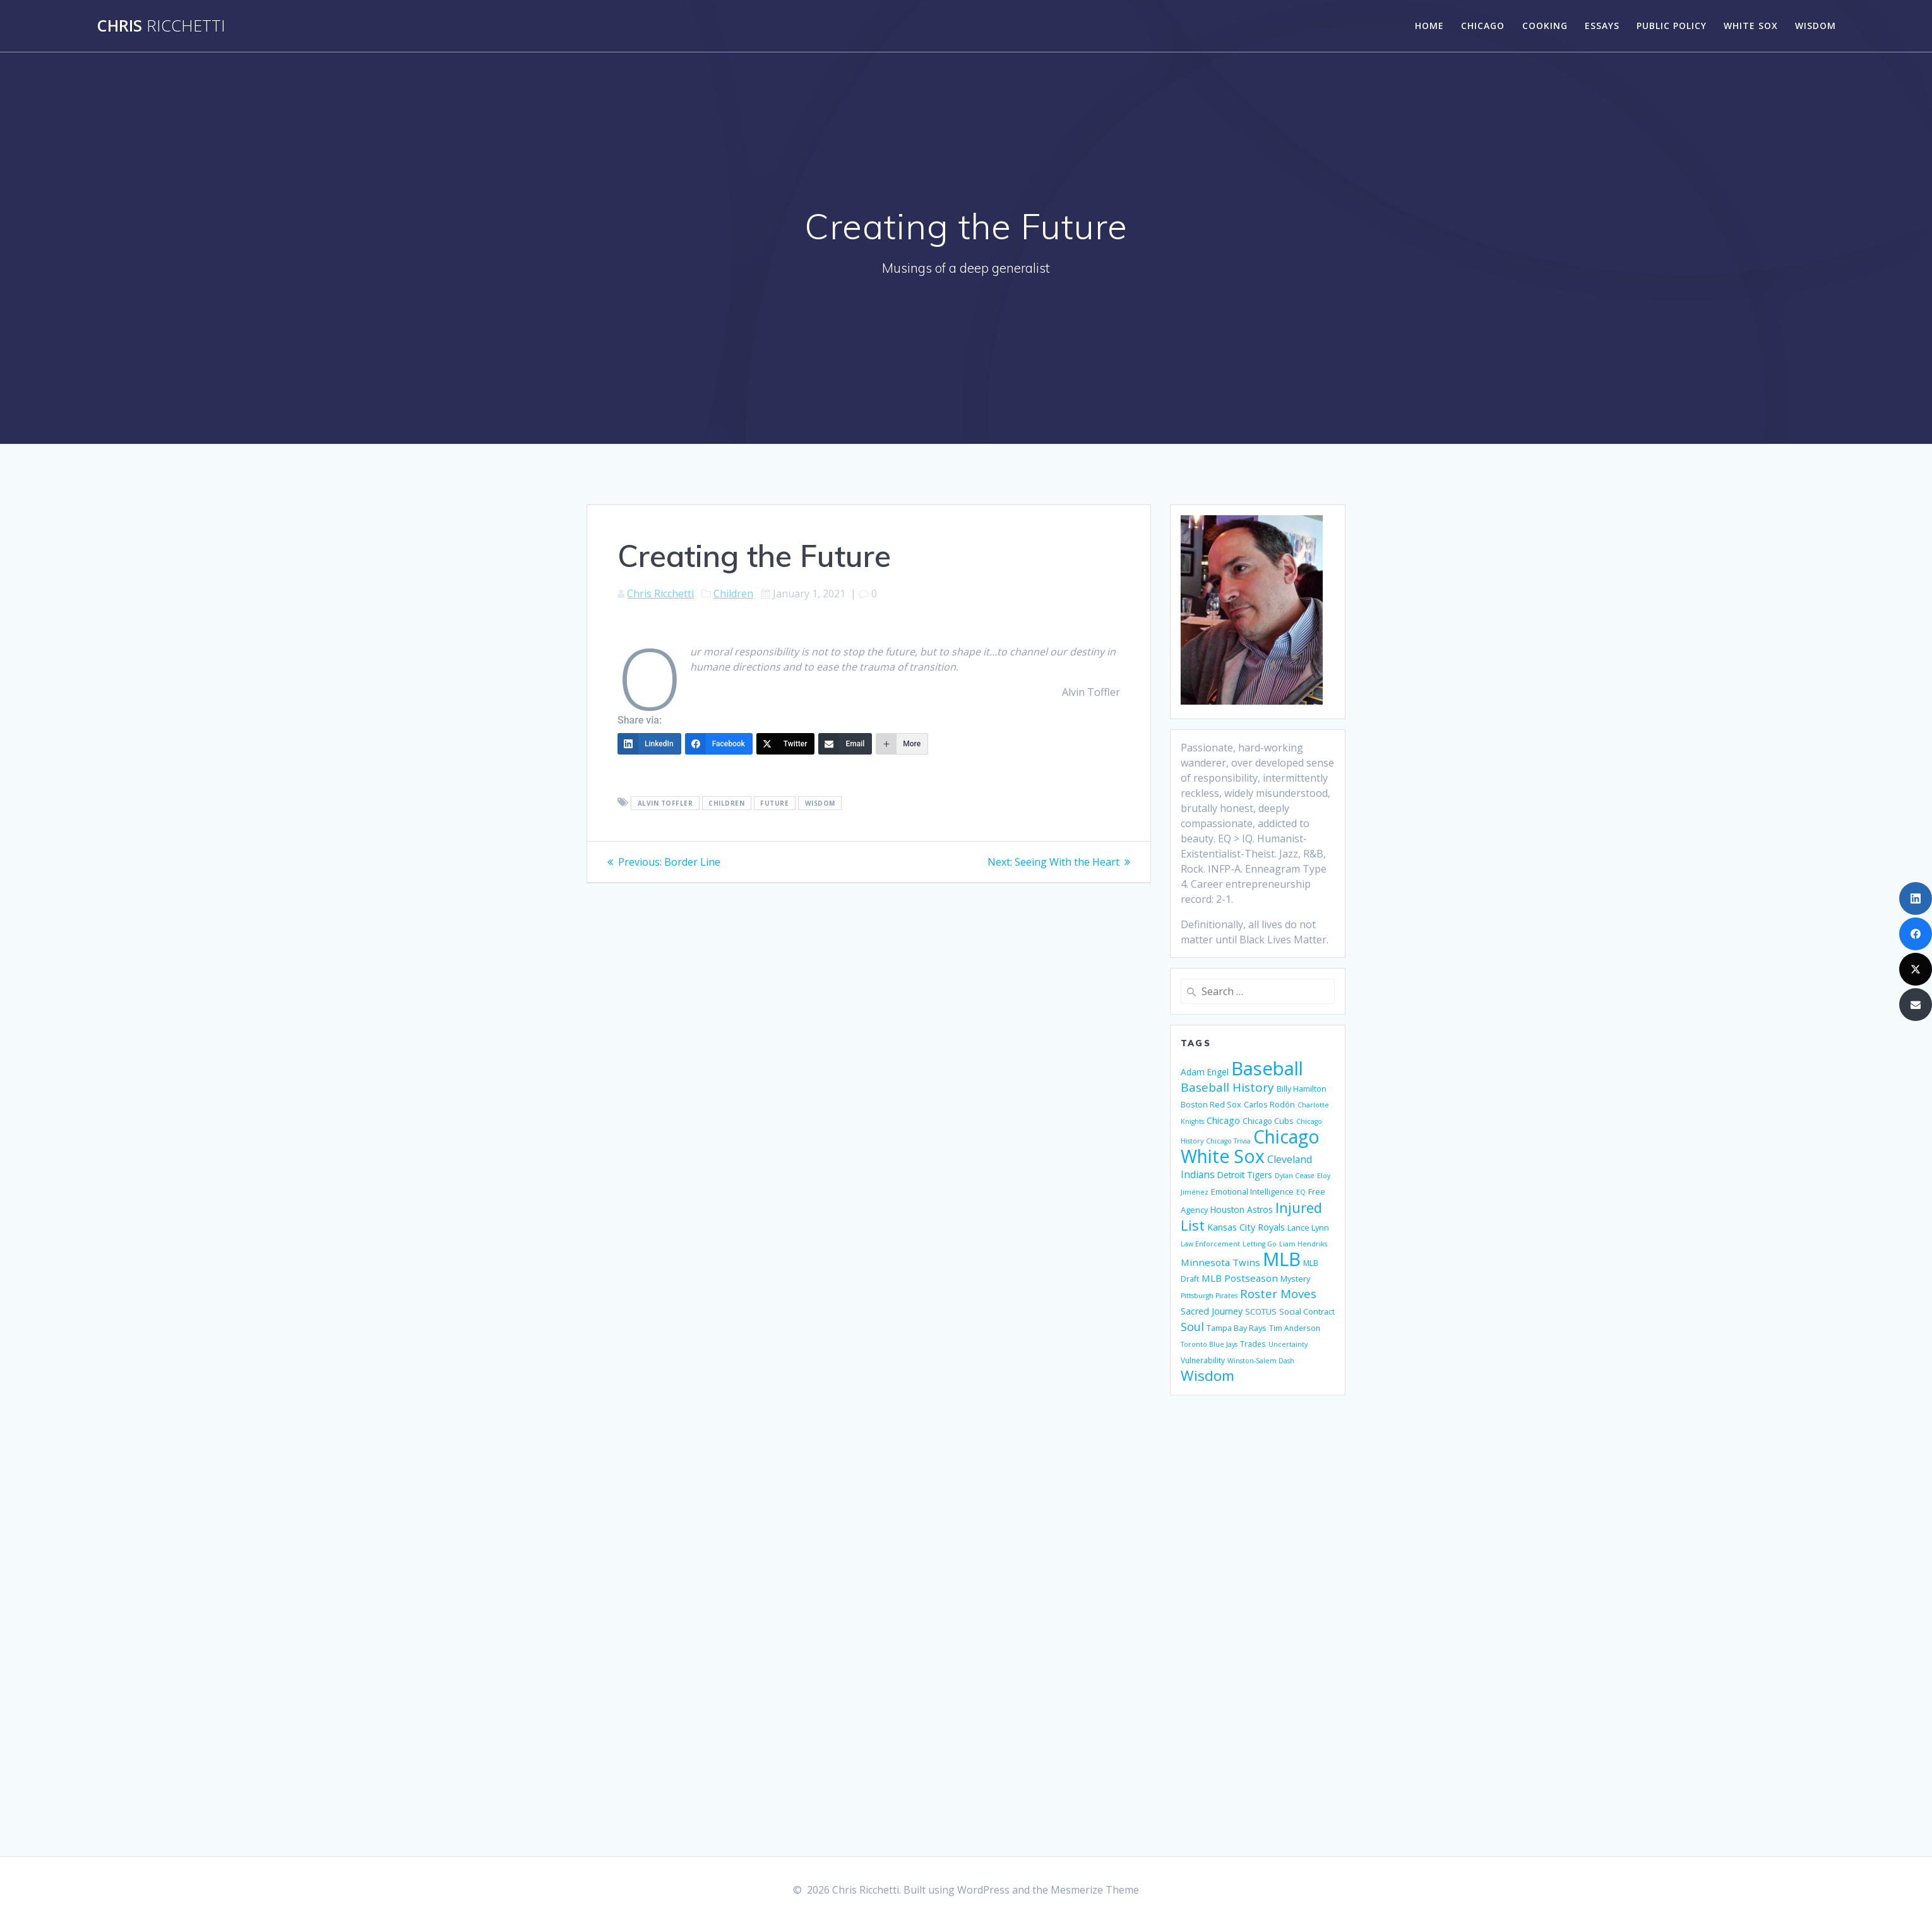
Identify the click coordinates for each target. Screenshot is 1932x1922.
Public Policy (1672, 26)
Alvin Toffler (665, 803)
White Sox (1751, 26)
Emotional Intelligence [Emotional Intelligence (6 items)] (1252, 1191)
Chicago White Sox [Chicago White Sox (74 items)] (1250, 1146)
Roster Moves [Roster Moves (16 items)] (1278, 1293)
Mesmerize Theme (1095, 1890)
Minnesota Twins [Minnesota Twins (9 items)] (1220, 1262)
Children (733, 593)
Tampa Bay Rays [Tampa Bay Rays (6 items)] (1237, 1328)
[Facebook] (719, 744)
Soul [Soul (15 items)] (1192, 1326)
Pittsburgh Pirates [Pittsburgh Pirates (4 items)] (1209, 1295)
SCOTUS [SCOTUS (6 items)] (1261, 1311)
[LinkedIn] (649, 744)
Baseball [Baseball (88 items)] (1267, 1068)
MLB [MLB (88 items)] (1282, 1259)
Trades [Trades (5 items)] (1253, 1344)
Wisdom (1815, 26)
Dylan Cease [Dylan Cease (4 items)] (1295, 1175)
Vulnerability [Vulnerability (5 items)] (1203, 1360)
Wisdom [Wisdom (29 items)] (1207, 1375)
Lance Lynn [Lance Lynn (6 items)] (1308, 1227)
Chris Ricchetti (660, 593)
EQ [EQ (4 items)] (1301, 1192)
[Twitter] (785, 744)
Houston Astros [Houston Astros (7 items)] (1241, 1209)
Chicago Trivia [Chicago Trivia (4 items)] (1228, 1141)
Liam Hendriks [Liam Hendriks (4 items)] (1303, 1243)
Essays (1602, 26)
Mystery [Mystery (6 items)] (1295, 1278)
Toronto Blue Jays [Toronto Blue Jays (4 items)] (1209, 1344)
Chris (161, 26)
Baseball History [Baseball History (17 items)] (1227, 1087)
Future (774, 803)
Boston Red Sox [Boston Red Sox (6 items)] (1211, 1104)
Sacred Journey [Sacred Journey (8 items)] (1212, 1311)
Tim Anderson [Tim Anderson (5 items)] (1294, 1328)
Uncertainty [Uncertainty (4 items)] (1288, 1344)
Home (1429, 26)
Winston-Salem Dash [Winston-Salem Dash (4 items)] (1260, 1360)
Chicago (1483, 26)
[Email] (845, 744)
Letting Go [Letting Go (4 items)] (1260, 1243)
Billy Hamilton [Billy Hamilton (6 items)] (1302, 1088)
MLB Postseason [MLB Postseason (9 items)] (1240, 1278)
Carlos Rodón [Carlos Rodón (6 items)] (1269, 1104)
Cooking (1545, 26)
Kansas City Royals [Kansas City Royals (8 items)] (1246, 1227)
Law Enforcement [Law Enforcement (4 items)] (1210, 1243)
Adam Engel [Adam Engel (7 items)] (1205, 1072)
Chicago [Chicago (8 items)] (1223, 1120)
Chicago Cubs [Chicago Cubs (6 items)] (1268, 1120)
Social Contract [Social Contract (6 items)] (1307, 1311)
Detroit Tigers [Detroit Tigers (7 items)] (1244, 1175)
